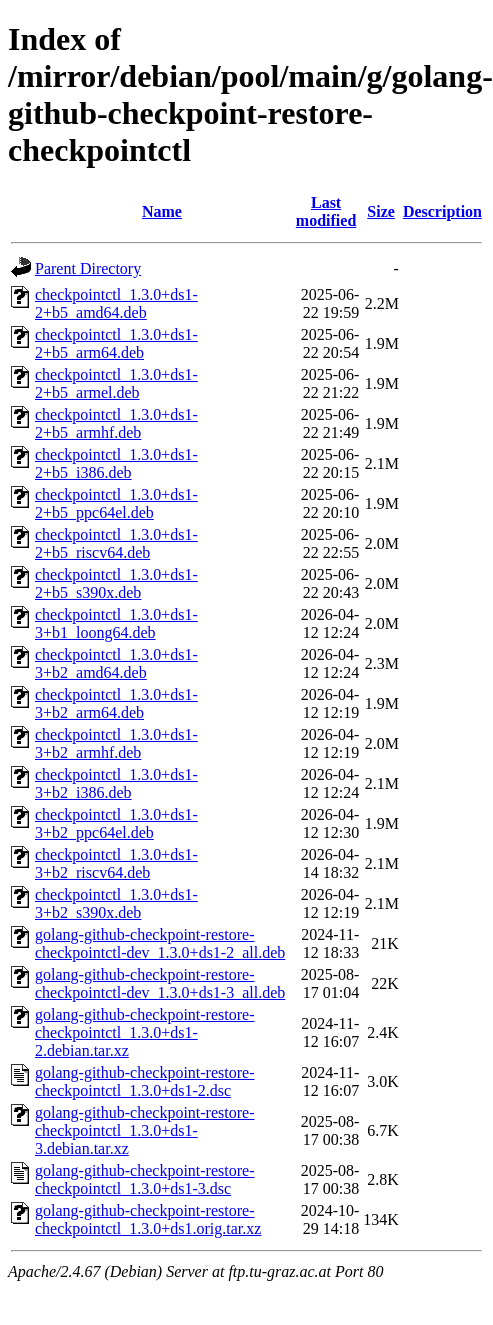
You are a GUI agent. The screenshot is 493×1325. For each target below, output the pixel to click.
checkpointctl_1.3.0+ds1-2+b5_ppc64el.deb (116, 503)
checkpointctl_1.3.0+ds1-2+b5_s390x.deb (116, 583)
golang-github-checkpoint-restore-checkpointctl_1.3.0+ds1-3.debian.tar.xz (144, 1130)
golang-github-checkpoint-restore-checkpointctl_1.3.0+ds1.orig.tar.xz (148, 1219)
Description (442, 211)
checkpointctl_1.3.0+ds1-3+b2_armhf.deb (116, 743)
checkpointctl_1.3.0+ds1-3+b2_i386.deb (116, 783)
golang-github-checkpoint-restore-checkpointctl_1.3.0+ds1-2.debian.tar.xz (144, 1032)
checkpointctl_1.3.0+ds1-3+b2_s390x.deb (116, 903)
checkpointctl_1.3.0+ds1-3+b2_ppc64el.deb (116, 823)
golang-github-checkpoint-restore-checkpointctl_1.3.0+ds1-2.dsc (144, 1081)
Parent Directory (88, 268)
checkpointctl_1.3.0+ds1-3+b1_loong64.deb (116, 623)
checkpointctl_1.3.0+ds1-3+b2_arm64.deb (116, 703)
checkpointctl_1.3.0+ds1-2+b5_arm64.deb (116, 343)
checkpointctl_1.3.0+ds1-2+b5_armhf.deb (116, 423)
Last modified (326, 211)
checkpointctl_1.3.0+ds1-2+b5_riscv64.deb (116, 543)
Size (381, 211)
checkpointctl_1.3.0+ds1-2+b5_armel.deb (116, 383)
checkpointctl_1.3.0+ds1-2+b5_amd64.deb (116, 303)
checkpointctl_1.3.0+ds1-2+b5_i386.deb (116, 463)
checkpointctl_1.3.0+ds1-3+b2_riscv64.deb (116, 863)
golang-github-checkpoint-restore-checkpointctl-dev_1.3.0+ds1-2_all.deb (160, 943)
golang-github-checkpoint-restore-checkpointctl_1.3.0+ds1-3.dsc (144, 1179)
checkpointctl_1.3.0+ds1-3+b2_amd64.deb (116, 663)
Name (162, 211)
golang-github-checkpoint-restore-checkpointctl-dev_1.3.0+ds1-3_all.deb (160, 983)
